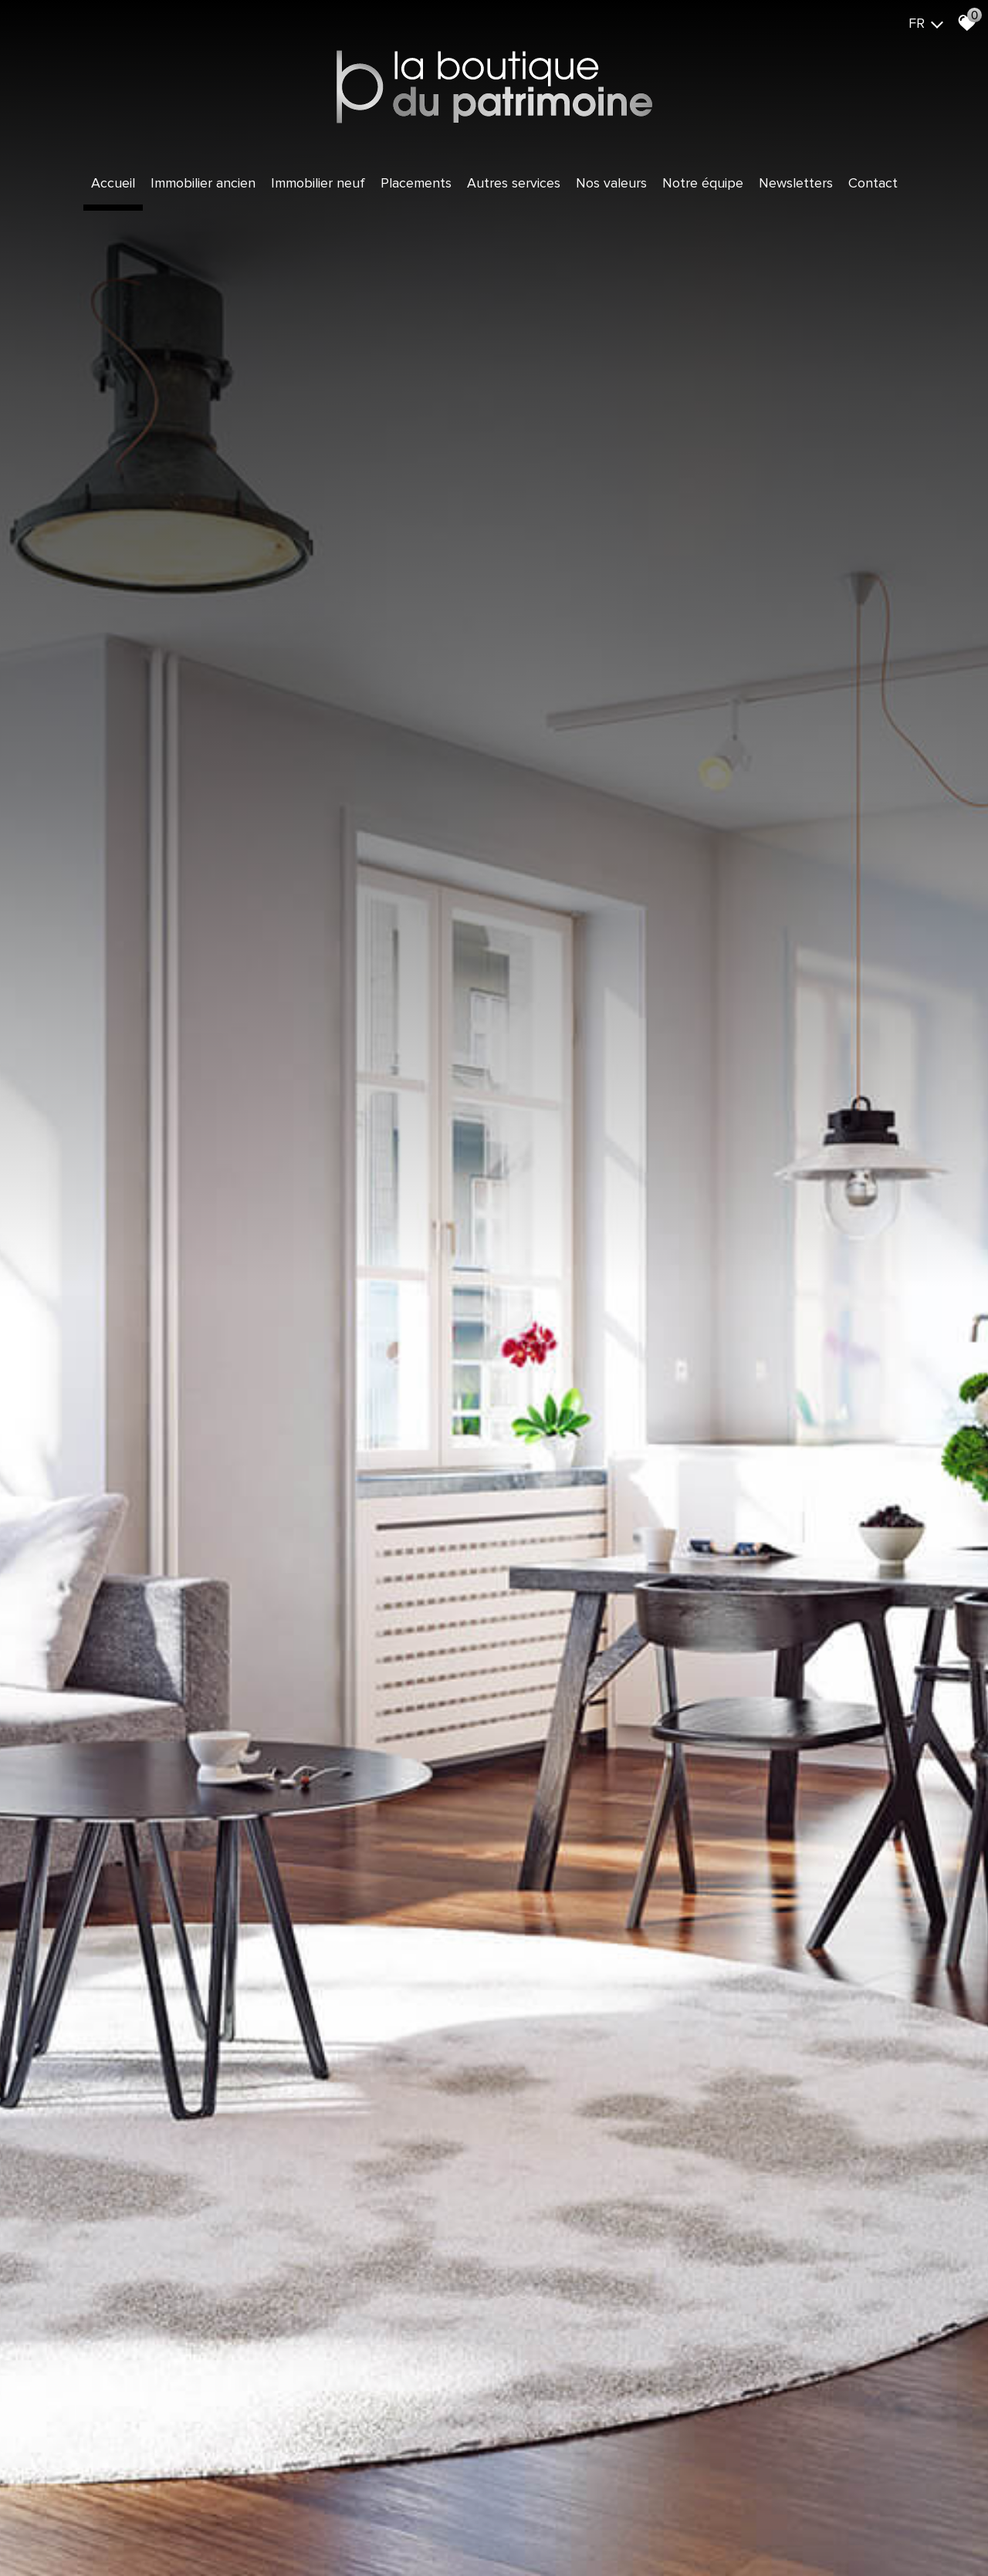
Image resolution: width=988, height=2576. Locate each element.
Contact (873, 182)
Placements (416, 182)
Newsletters (796, 182)
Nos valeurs (611, 182)
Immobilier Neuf (318, 182)
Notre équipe (702, 182)
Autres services (513, 182)
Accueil (113, 182)
